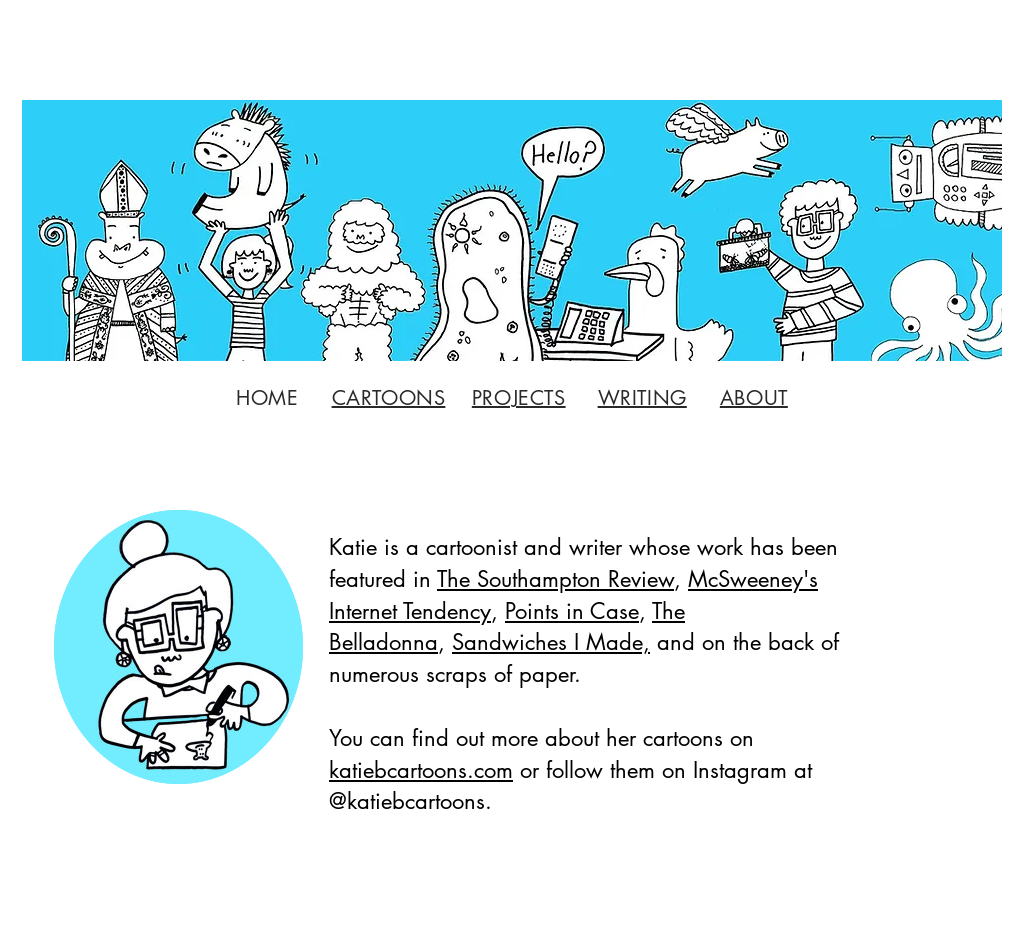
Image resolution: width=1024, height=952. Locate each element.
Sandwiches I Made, (551, 642)
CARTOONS (389, 398)
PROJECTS (519, 398)
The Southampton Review (555, 579)
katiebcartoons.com (421, 770)
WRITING (642, 398)
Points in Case (572, 611)
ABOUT (754, 398)
